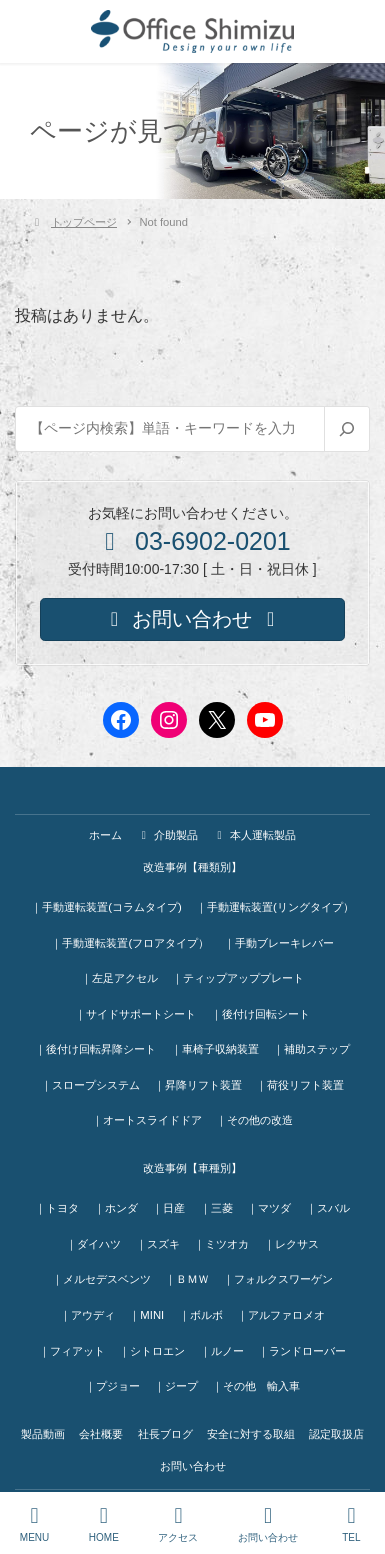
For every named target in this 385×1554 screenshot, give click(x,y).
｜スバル (328, 1208)
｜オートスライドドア (147, 1120)
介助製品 (167, 835)
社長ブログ (165, 1434)
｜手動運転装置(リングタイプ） (275, 907)
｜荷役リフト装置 (300, 1085)
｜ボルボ (201, 1315)
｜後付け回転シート (260, 1014)
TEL (352, 1524)
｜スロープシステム (90, 1085)
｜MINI (146, 1315)
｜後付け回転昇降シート (95, 1049)
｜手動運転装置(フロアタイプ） (130, 943)
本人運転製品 (253, 835)
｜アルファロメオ (281, 1315)
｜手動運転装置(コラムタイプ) (106, 907)
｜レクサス (291, 1244)
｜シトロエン (152, 1351)
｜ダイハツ (93, 1244)
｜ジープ (176, 1386)
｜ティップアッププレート (238, 978)
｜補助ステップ (311, 1049)
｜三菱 (216, 1208)
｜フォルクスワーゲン (278, 1279)
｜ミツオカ (221, 1244)
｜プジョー (112, 1386)
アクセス (178, 1524)
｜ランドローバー (302, 1351)
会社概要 (101, 1434)
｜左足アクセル (119, 978)
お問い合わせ (193, 1466)
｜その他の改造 (254, 1120)
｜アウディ (87, 1315)
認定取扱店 (336, 1434)
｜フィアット (72, 1351)
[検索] (346, 429)
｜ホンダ (116, 1208)
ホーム (105, 835)
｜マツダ (269, 1208)
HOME (104, 1524)
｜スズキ (158, 1244)
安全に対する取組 (251, 1434)
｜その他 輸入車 (256, 1386)
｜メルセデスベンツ (101, 1279)
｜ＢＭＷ (187, 1279)
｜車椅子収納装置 (215, 1049)
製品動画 (43, 1434)
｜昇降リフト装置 (198, 1085)
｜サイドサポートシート (135, 1014)
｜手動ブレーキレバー (279, 943)
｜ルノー (222, 1351)
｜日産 (168, 1208)
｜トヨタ (57, 1208)
